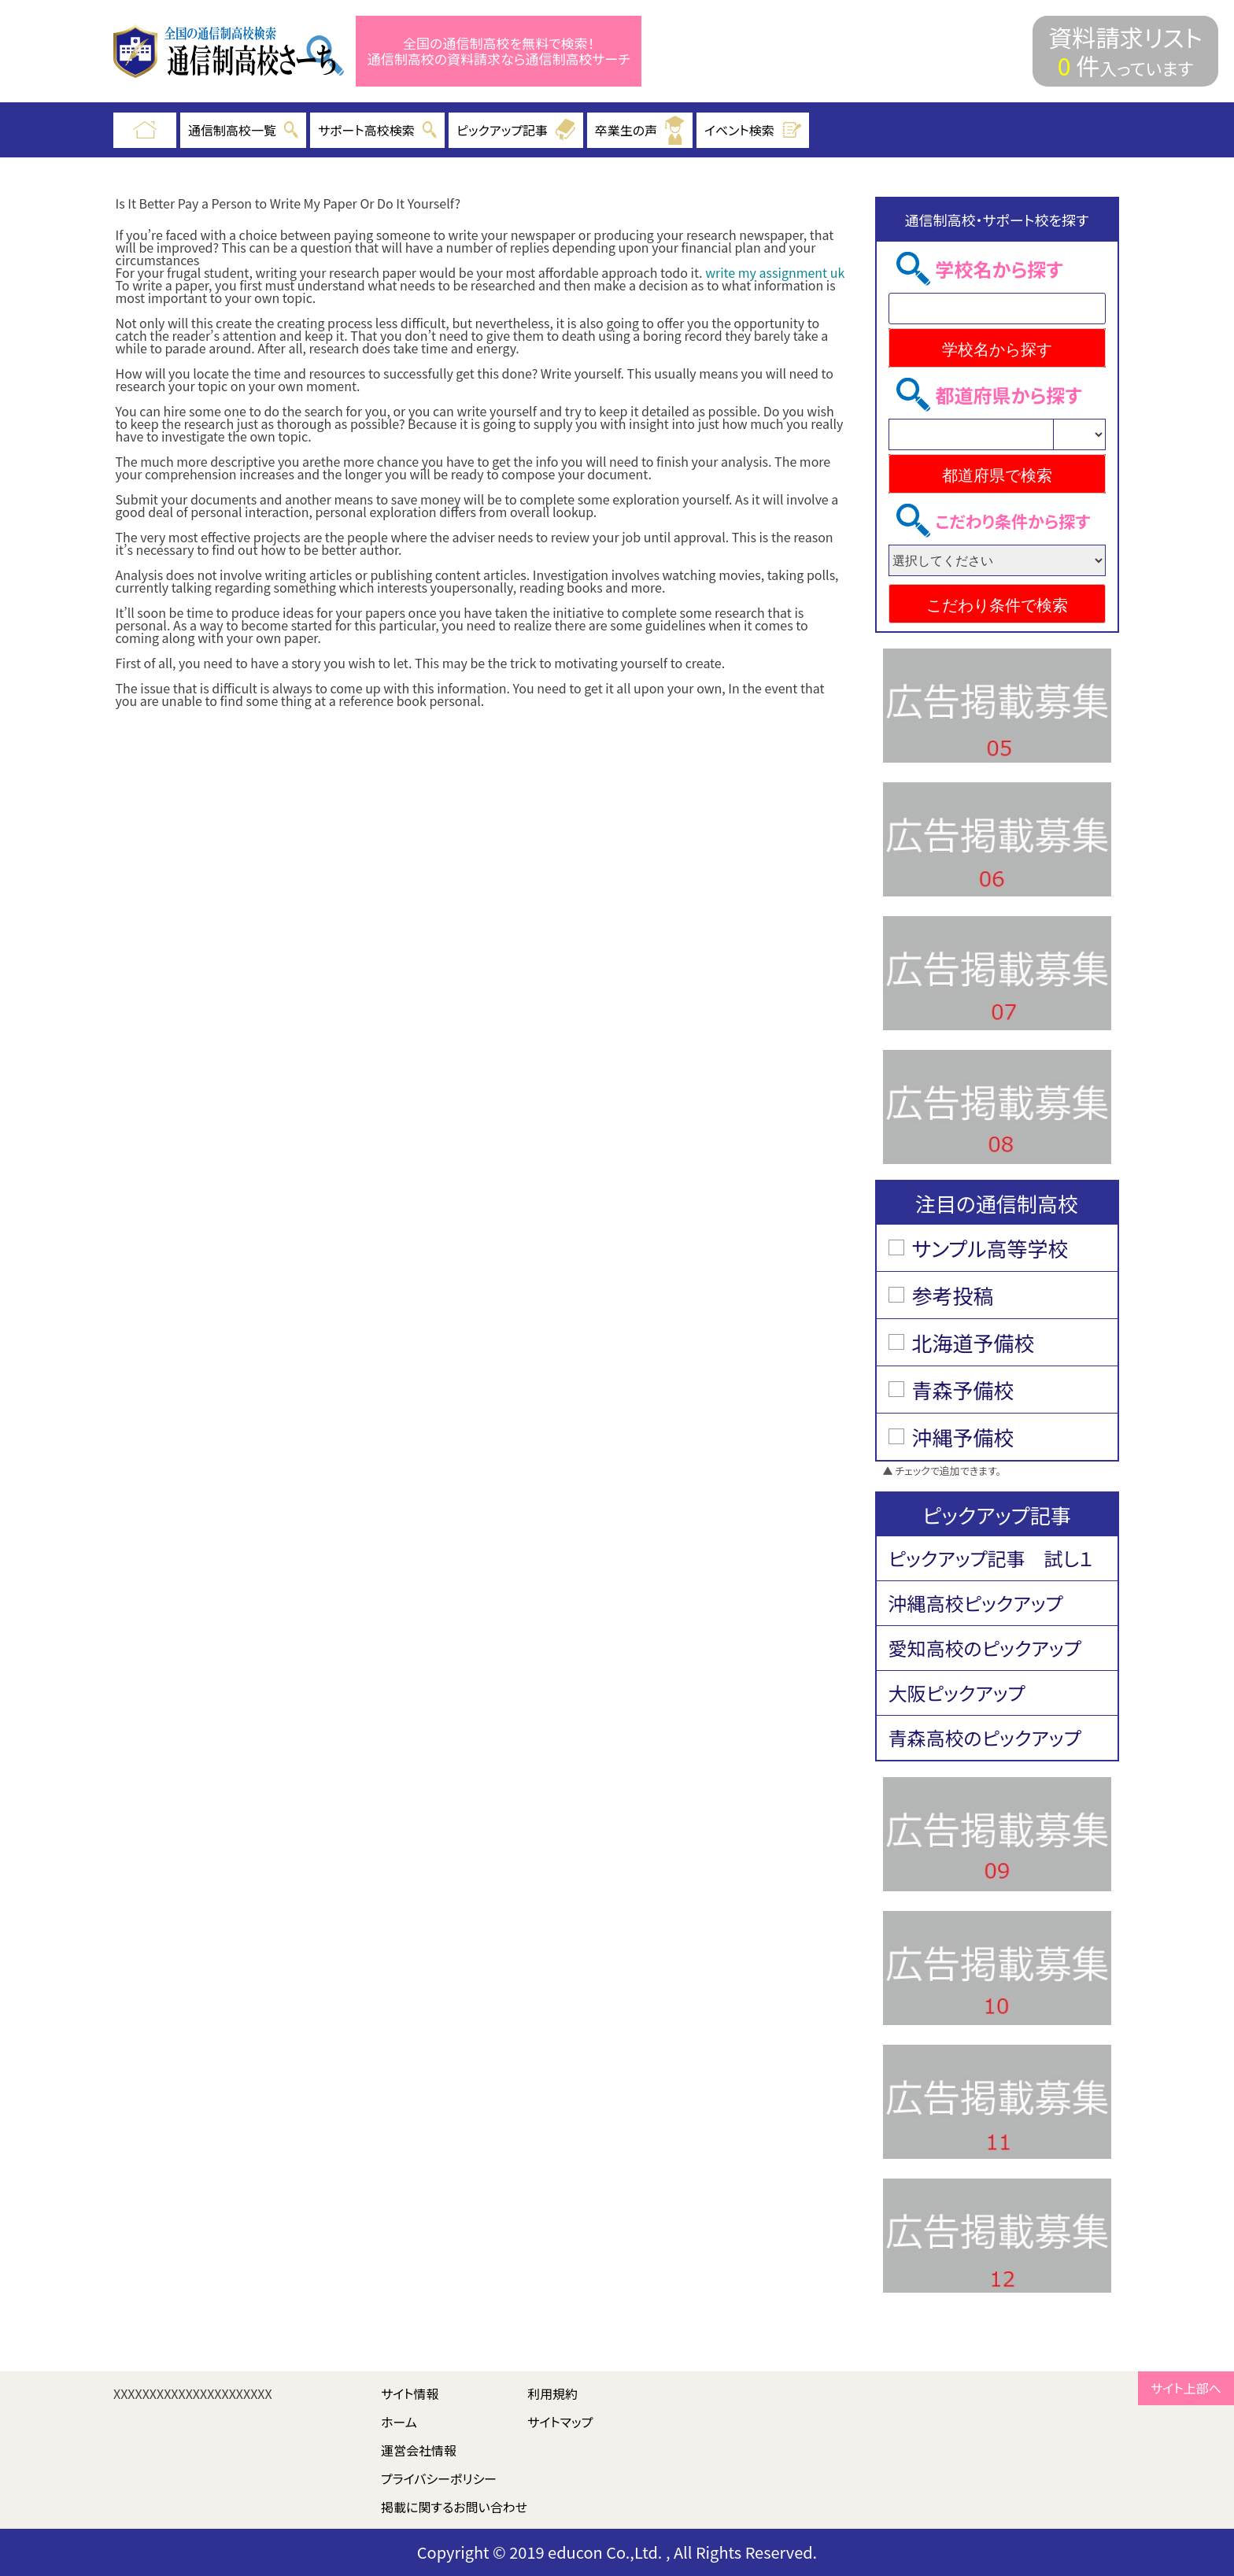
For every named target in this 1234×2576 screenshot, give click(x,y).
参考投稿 (953, 1295)
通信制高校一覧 (243, 129)
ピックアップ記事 (515, 130)
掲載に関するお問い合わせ (454, 2506)
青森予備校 (963, 1389)
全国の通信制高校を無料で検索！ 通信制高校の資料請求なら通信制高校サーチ (499, 51)
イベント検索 (753, 129)
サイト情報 (410, 2393)
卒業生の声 (640, 130)
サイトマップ (560, 2421)
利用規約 (552, 2393)
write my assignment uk (774, 272)
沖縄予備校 (963, 1436)
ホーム (399, 2421)
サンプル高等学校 (990, 1247)
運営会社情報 (418, 2450)
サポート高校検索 (377, 129)
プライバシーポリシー (439, 2478)
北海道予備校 (973, 1342)
